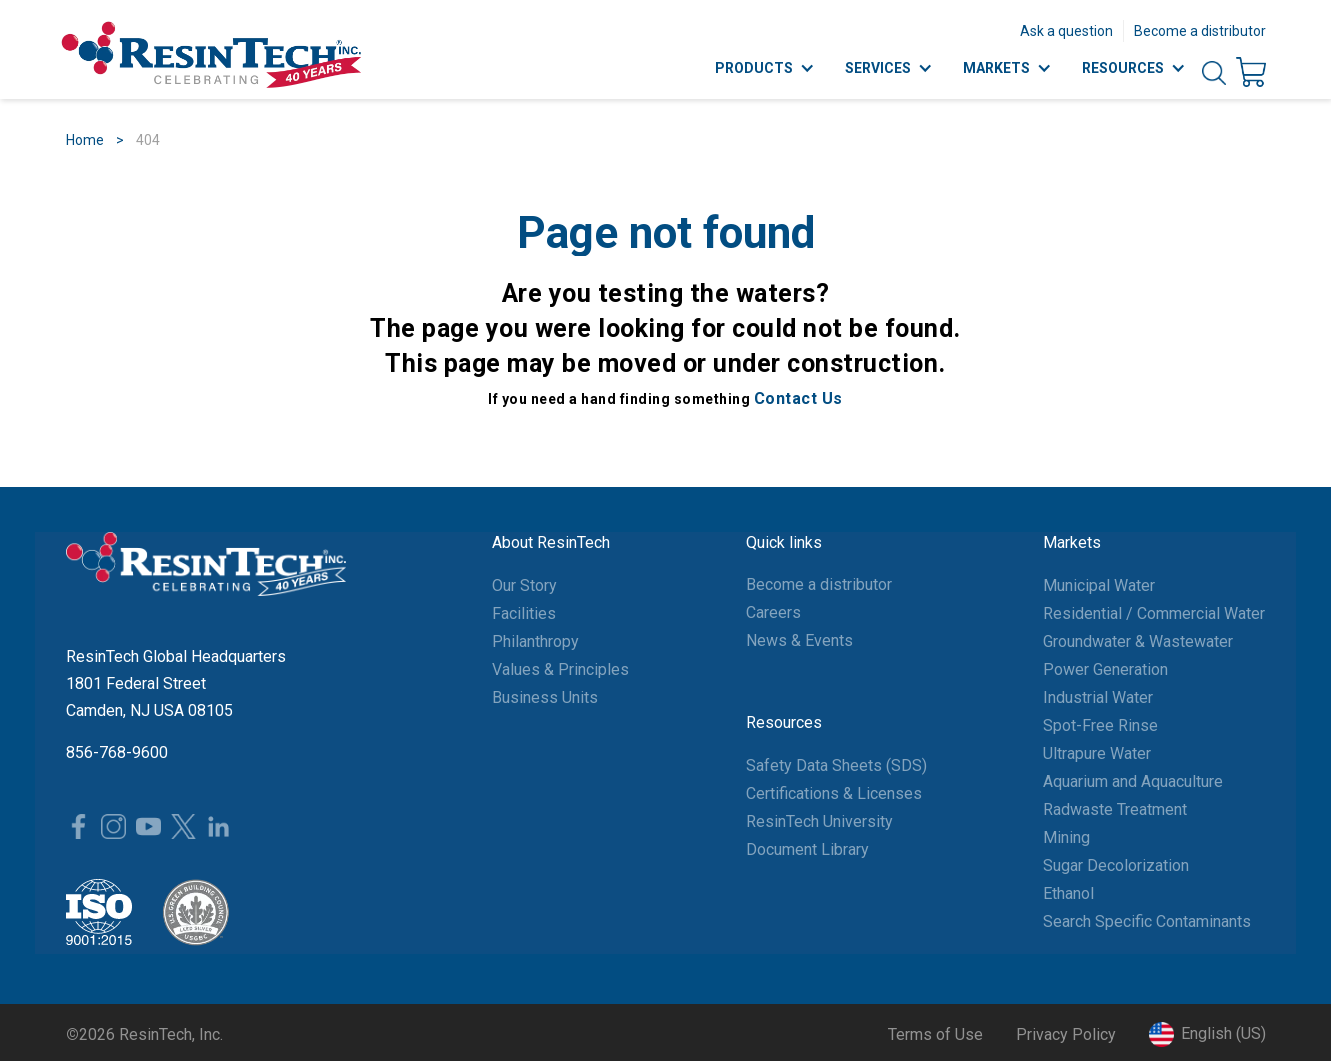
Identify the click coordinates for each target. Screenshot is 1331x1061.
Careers (773, 612)
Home (85, 140)
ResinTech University (819, 821)
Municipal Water (1099, 585)
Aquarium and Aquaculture (1133, 781)
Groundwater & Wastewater (1138, 641)
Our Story (524, 585)
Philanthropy (535, 641)
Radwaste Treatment (1115, 809)
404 (148, 140)
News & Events (799, 640)
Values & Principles (560, 669)
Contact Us (798, 398)
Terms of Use (935, 1034)
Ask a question (1066, 31)
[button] (1207, 1034)
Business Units (545, 697)
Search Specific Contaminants (1147, 921)
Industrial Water (1098, 697)
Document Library (807, 849)
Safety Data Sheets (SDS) (836, 765)
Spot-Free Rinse (1100, 725)
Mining (1066, 837)
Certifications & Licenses (834, 793)
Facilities (524, 613)
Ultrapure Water (1097, 753)
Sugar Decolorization (1116, 865)
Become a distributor (1200, 31)
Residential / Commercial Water (1154, 613)
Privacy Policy (1066, 1034)
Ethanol (1068, 893)
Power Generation (1105, 669)
